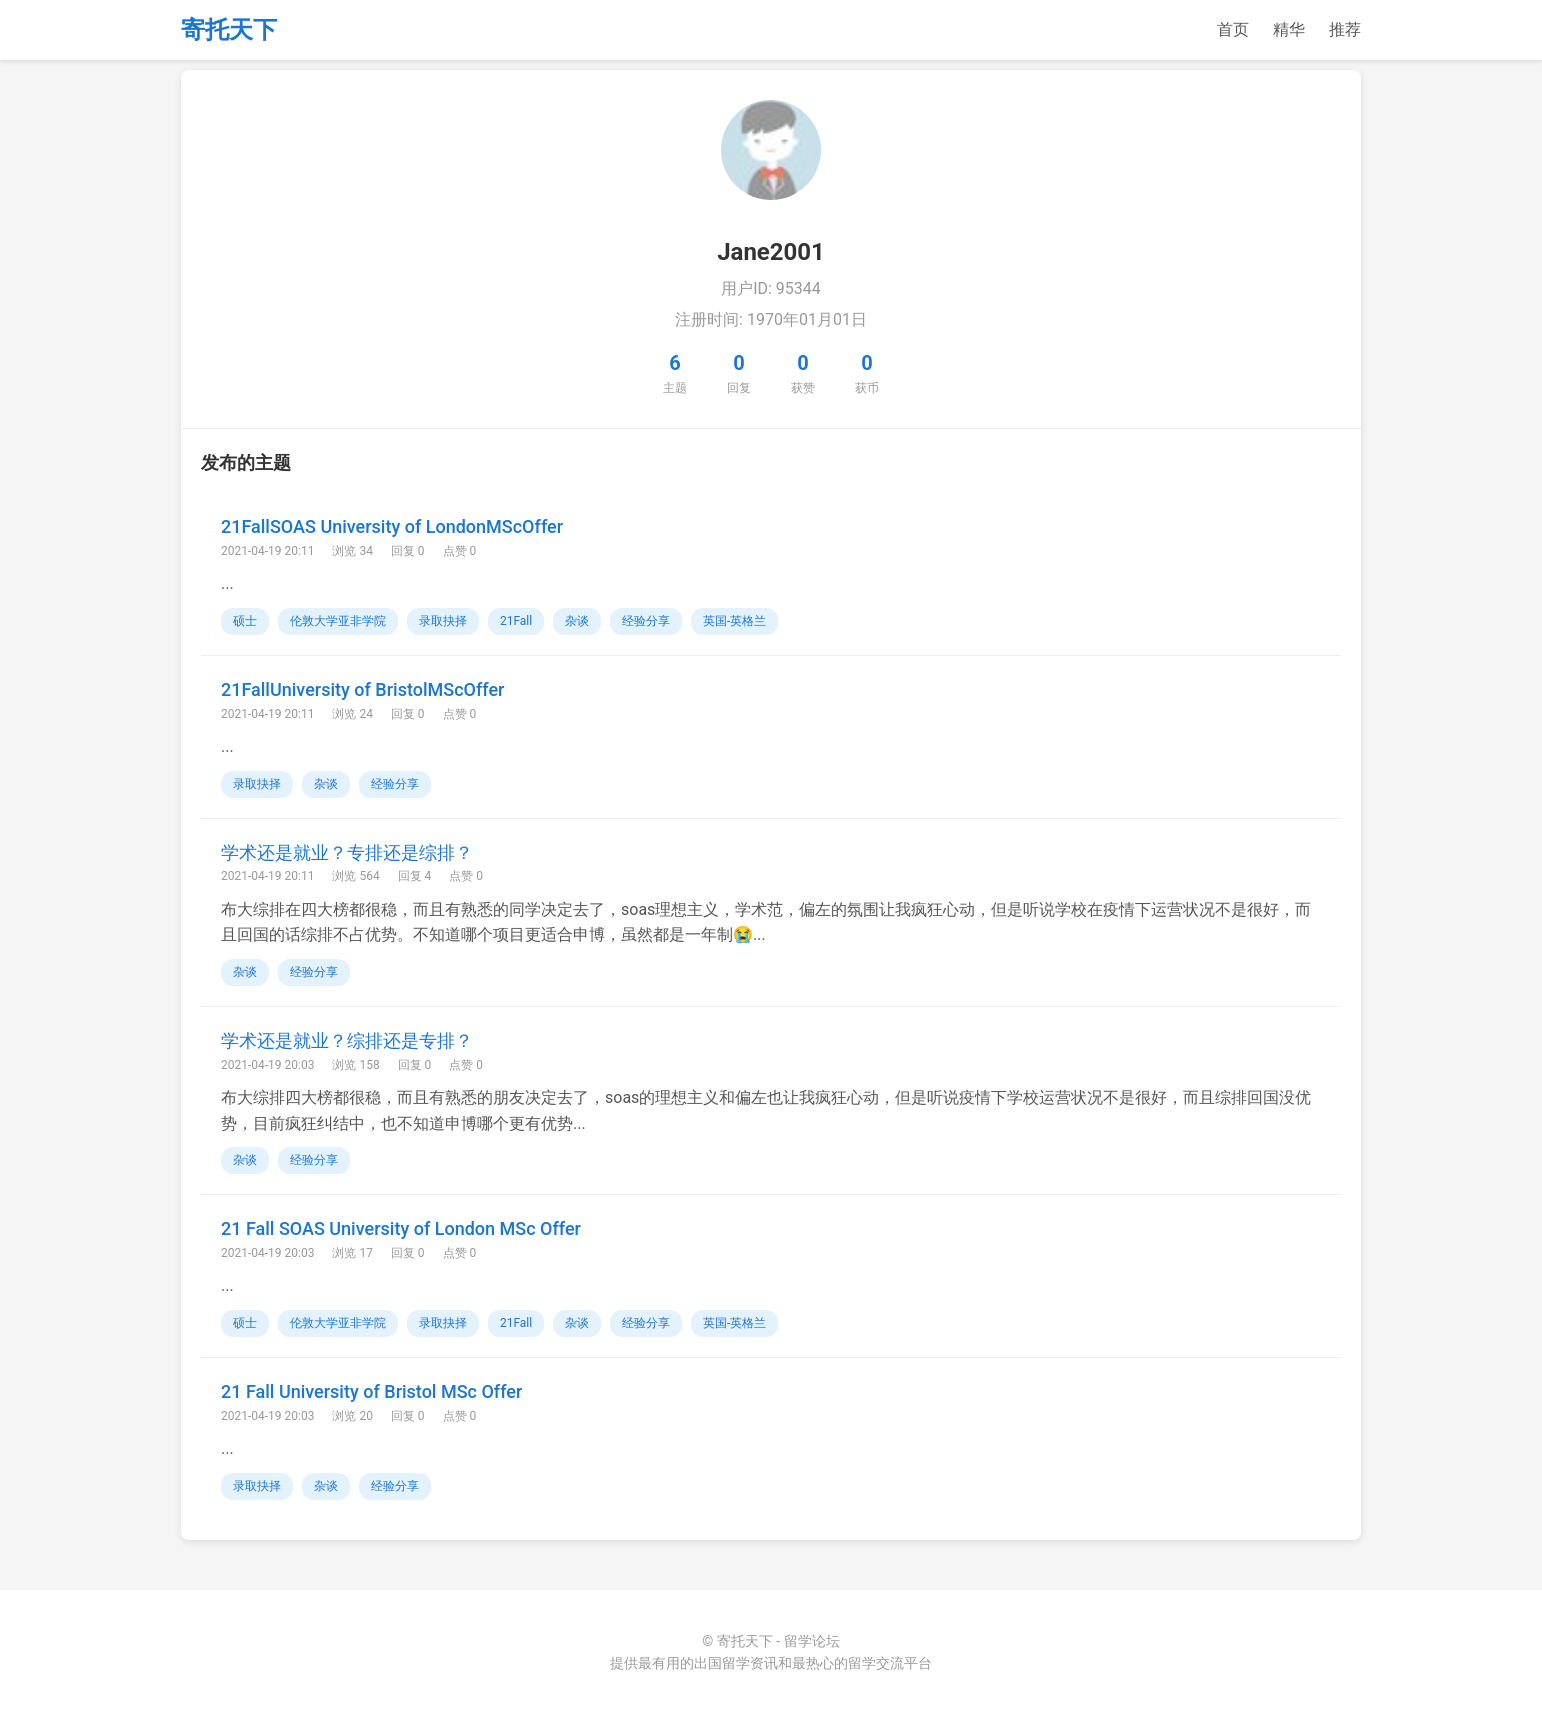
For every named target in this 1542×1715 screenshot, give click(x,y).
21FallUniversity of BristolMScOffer (362, 689)
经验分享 (646, 621)
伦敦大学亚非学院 (338, 621)
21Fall (516, 621)
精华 (1289, 29)
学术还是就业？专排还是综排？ (347, 852)
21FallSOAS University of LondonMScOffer (392, 526)
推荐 (1345, 29)
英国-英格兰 (734, 621)
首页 (1233, 29)
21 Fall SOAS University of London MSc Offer (401, 1228)
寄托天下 (229, 30)
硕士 (245, 621)
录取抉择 (443, 621)
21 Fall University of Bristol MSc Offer (371, 1391)
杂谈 (577, 621)
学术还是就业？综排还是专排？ (347, 1040)
